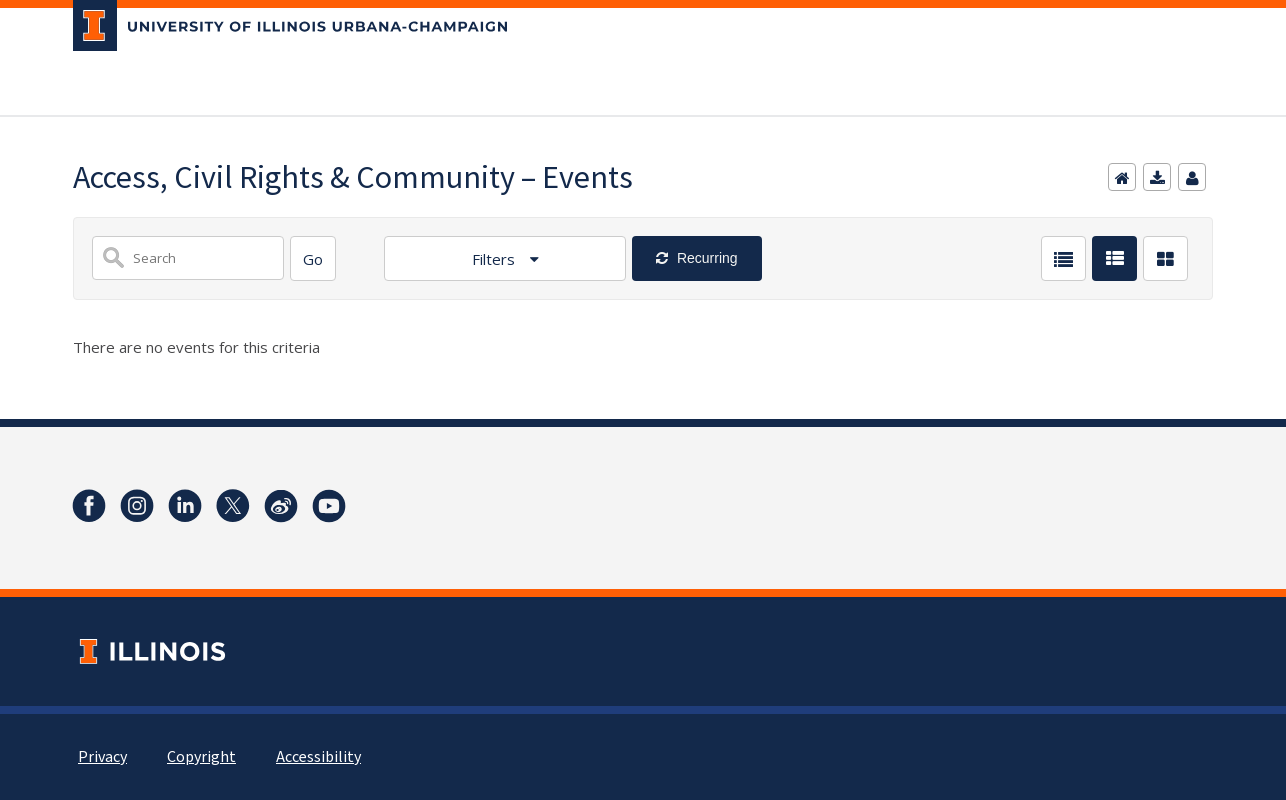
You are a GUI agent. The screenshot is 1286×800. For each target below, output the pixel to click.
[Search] (313, 258)
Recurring (705, 258)
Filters (495, 259)
